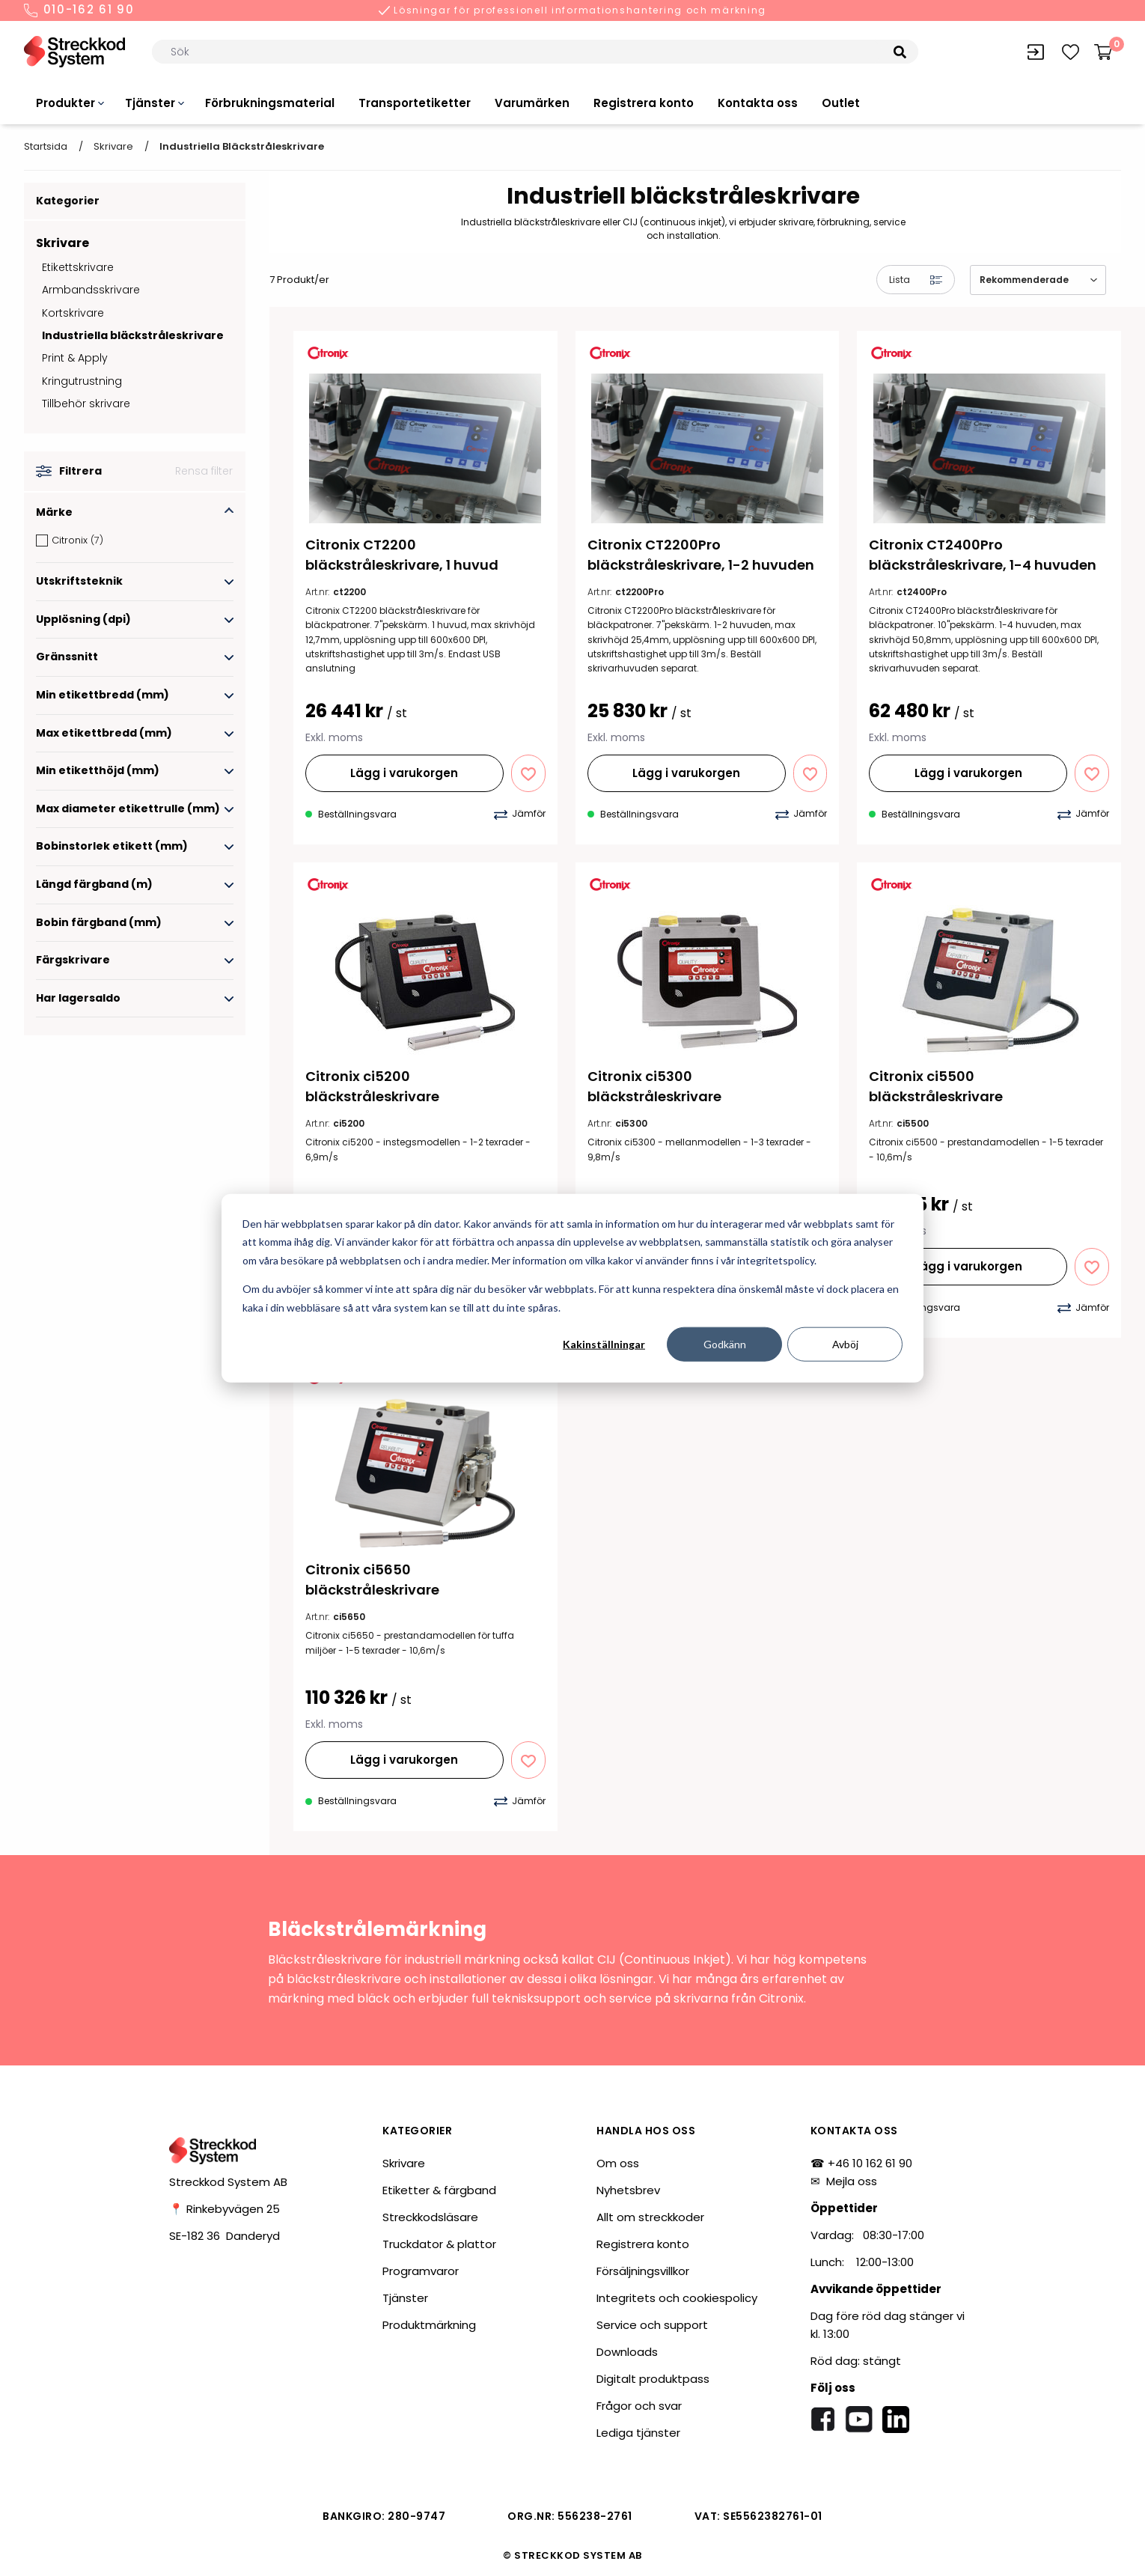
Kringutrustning (82, 381)
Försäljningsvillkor (642, 2271)
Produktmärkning (429, 2325)
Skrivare (113, 146)
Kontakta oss (758, 103)
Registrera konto (643, 103)
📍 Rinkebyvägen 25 (224, 2209)
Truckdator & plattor (439, 2244)
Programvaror (420, 2271)
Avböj (845, 1344)
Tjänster (150, 103)
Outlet (841, 103)
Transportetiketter (414, 103)
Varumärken (532, 103)
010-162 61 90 (79, 10)
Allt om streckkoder (650, 2217)
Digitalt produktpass (652, 2379)
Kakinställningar (604, 1344)
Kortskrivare (73, 312)
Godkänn (724, 1344)
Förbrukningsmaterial (270, 103)
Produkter (65, 103)
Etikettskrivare (78, 267)
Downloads (627, 2352)
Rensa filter (204, 471)
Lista (915, 279)
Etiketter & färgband (439, 2190)
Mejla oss (851, 2181)
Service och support (652, 2325)
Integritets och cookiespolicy (676, 2298)
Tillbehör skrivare (86, 403)
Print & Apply (75, 357)
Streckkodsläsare (430, 2217)
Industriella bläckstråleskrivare (133, 335)
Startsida (45, 146)
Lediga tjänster (638, 2432)
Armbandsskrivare (91, 289)
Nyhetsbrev (628, 2190)
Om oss (617, 2163)
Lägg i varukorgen (404, 773)
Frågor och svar (639, 2406)
